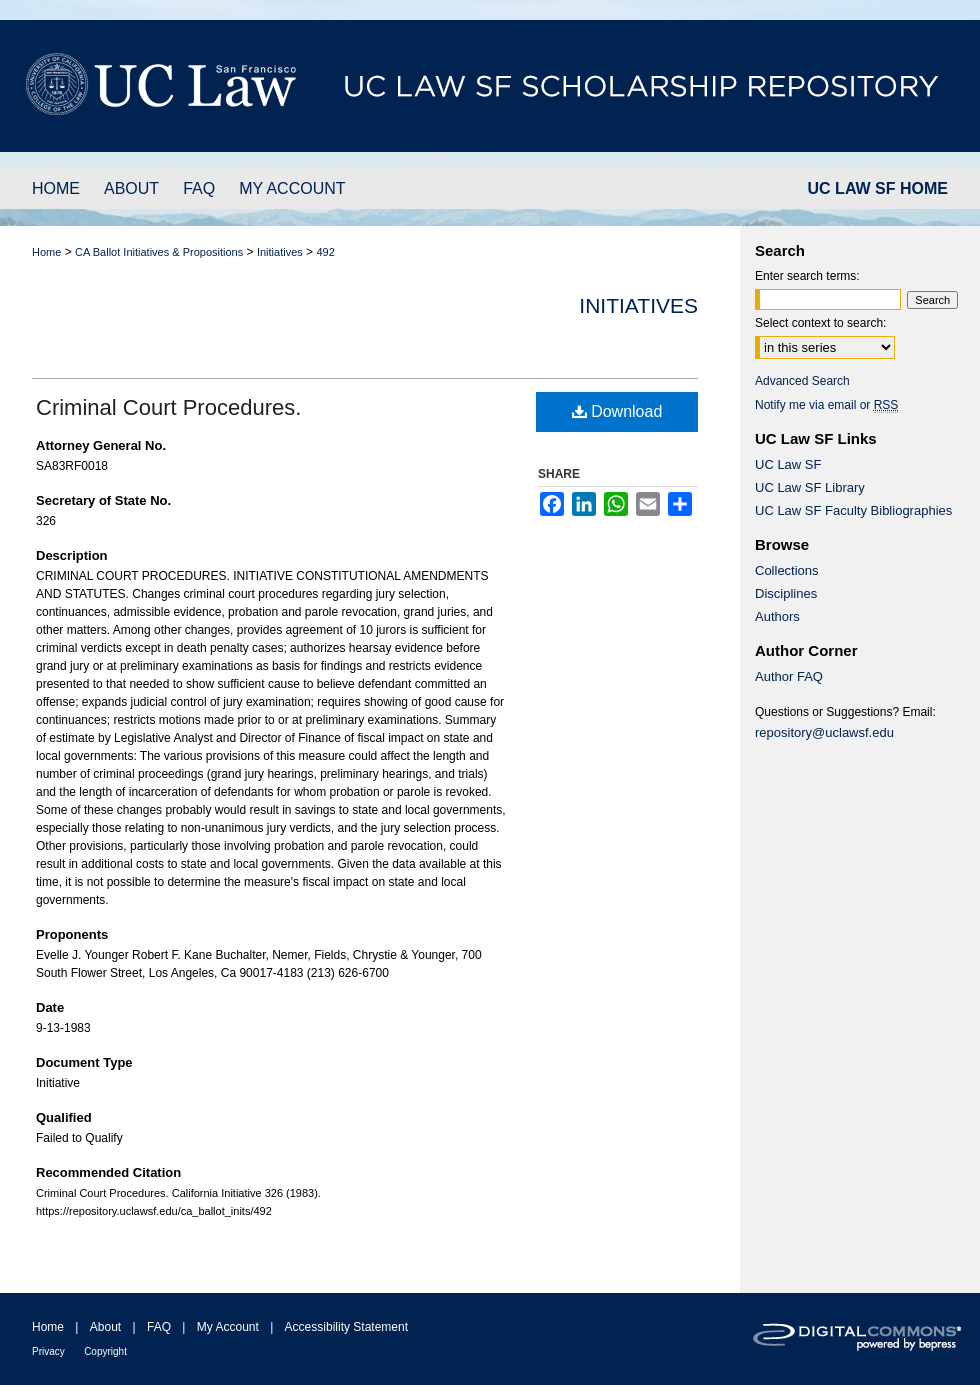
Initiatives (280, 252)
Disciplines (786, 593)
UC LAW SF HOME (878, 188)
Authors (777, 616)
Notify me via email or (826, 405)
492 (325, 252)
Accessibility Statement (346, 1327)
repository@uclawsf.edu (824, 732)
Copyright (105, 1351)
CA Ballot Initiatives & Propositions (159, 252)
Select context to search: (820, 323)
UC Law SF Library (810, 487)
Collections (787, 570)
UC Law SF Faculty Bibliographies (853, 510)
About (105, 1327)
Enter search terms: (807, 276)
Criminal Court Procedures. (168, 407)
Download (617, 411)
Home (46, 252)
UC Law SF (788, 464)
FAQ (159, 1327)
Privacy (48, 1351)
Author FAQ (789, 676)
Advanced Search (802, 381)
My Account (228, 1327)
